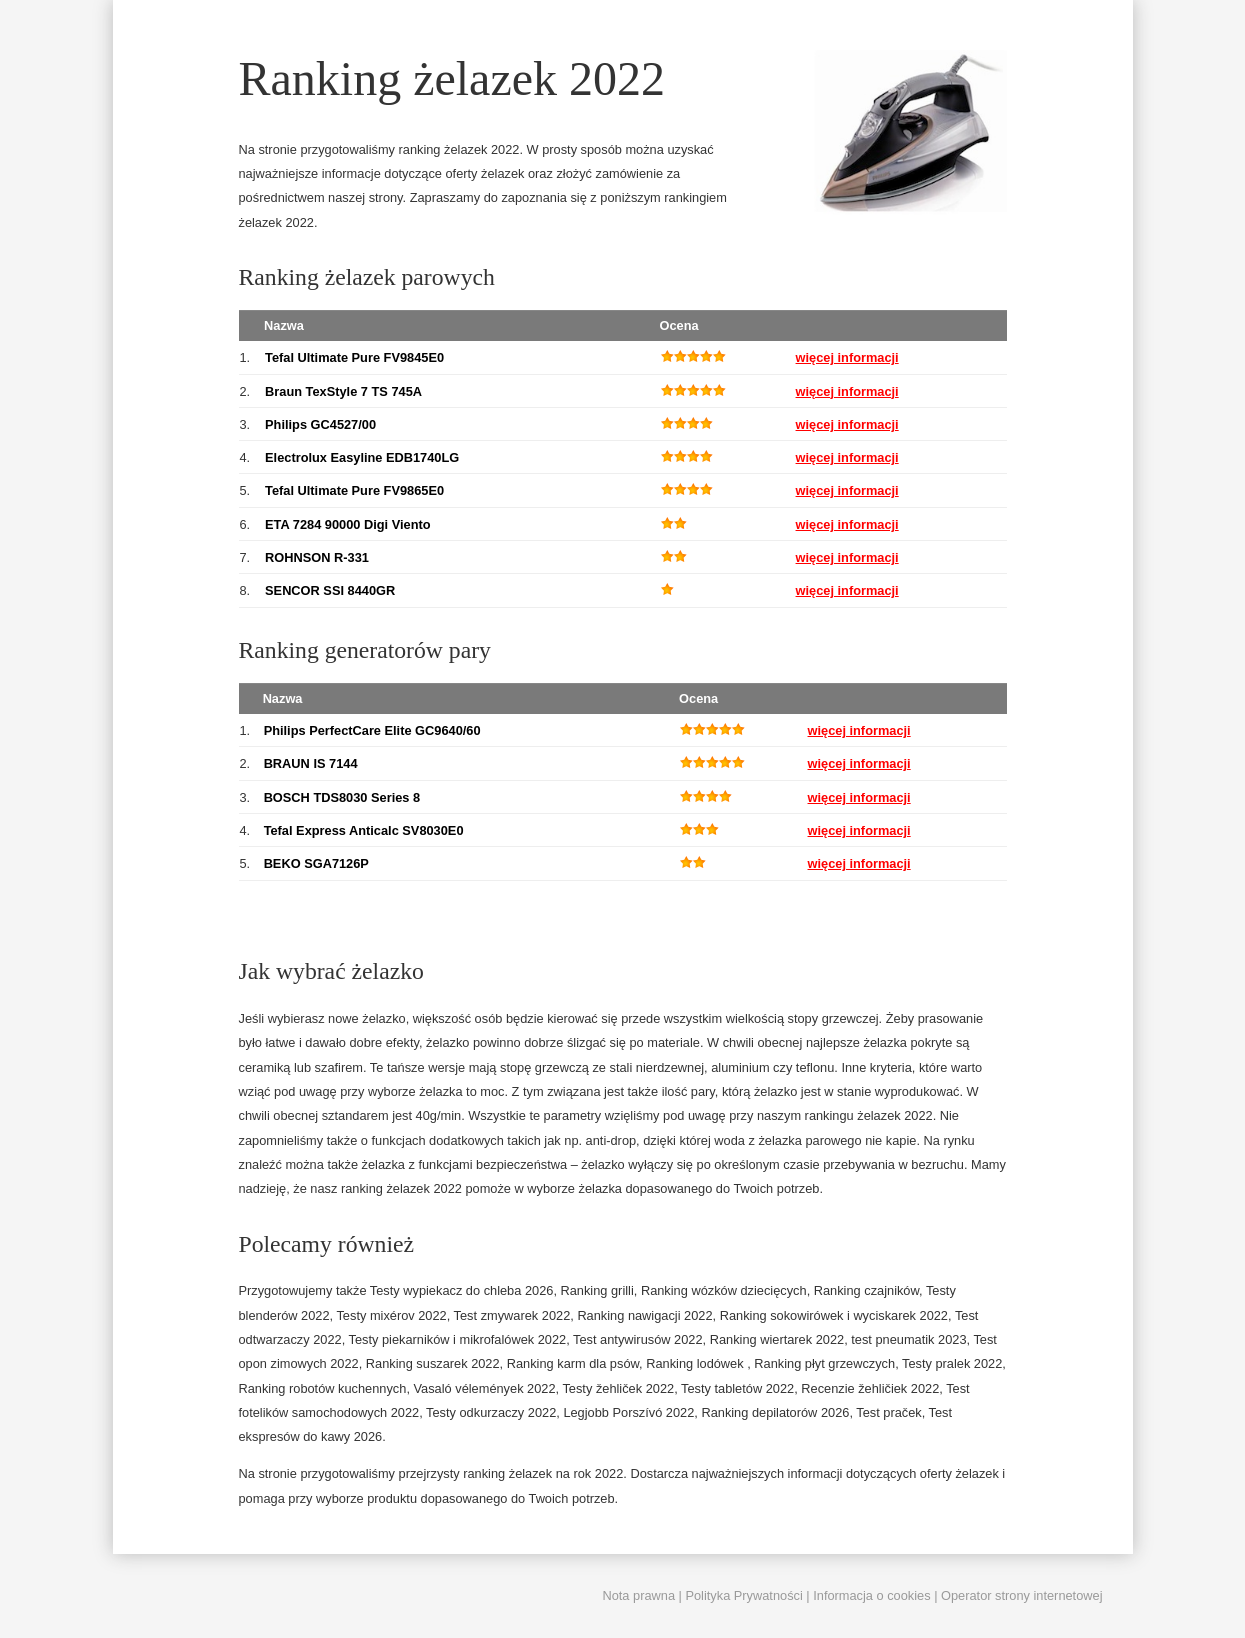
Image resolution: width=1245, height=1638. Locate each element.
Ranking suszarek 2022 (433, 1363)
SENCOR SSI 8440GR (330, 590)
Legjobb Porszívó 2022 (628, 1412)
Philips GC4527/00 (320, 424)
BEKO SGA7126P (316, 863)
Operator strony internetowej (1021, 1595)
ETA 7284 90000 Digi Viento (347, 524)
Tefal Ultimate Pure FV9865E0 (354, 490)
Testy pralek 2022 (952, 1363)
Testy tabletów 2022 (737, 1388)
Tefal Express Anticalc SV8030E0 (364, 830)
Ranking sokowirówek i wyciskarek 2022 (834, 1315)
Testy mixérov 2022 (391, 1315)
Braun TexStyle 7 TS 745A (343, 391)
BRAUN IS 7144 (311, 763)
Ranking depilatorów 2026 (775, 1412)
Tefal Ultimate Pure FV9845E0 (354, 357)
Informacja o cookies (871, 1595)
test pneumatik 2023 (908, 1339)
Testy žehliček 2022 (618, 1388)
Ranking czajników (866, 1290)
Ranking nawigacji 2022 (644, 1315)
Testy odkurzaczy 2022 (491, 1412)
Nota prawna (638, 1595)
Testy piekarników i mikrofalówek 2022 (458, 1339)
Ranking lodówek (696, 1363)
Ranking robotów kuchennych (323, 1388)
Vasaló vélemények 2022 (485, 1388)
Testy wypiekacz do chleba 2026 (462, 1290)
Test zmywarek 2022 (512, 1315)
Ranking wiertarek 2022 (777, 1339)
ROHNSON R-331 (317, 557)
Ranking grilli (597, 1290)
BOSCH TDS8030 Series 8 (342, 797)
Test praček (888, 1412)
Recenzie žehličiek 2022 (870, 1388)
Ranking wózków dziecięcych (724, 1290)
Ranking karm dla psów (573, 1363)
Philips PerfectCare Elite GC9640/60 (372, 730)
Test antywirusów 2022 (637, 1339)
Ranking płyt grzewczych (824, 1363)
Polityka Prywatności (743, 1595)
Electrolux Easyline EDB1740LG (362, 457)
